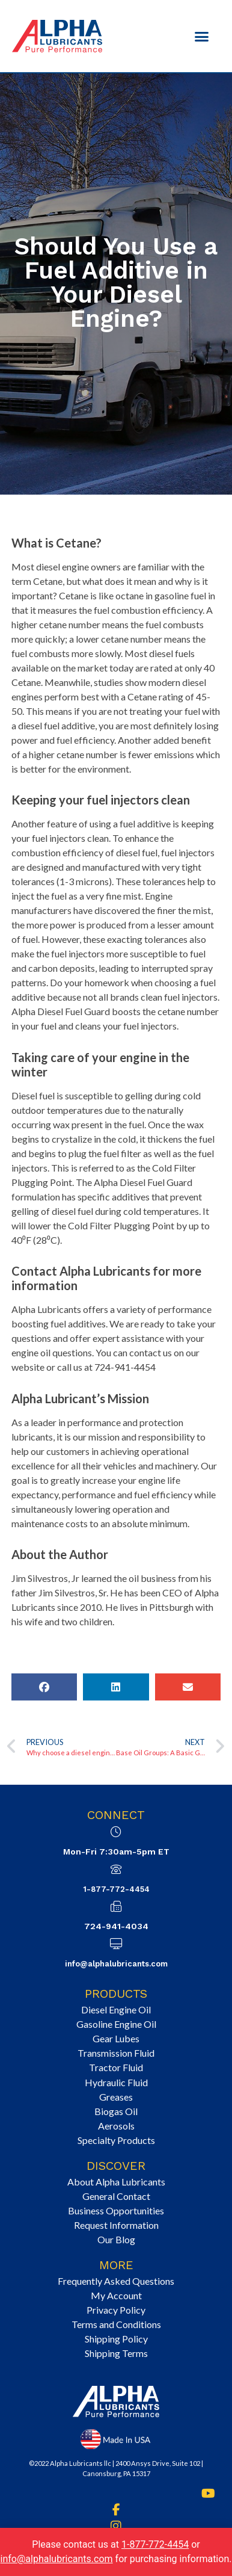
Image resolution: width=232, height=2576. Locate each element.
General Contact (116, 2196)
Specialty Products (116, 2140)
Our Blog (116, 2239)
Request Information (116, 2225)
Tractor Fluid (116, 2067)
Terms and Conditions (116, 2324)
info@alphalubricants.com (116, 1963)
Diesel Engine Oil (116, 2009)
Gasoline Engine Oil (116, 2024)
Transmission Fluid (116, 2053)
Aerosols (116, 2125)
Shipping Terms (116, 2353)
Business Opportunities (116, 2210)
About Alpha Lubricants (116, 2181)
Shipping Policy (116, 2338)
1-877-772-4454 (116, 1889)
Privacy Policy (116, 2309)
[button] (202, 36)
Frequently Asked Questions (116, 2281)
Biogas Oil (116, 2111)
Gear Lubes (116, 2038)
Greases (116, 2096)
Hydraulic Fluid (116, 2082)
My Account (116, 2295)
